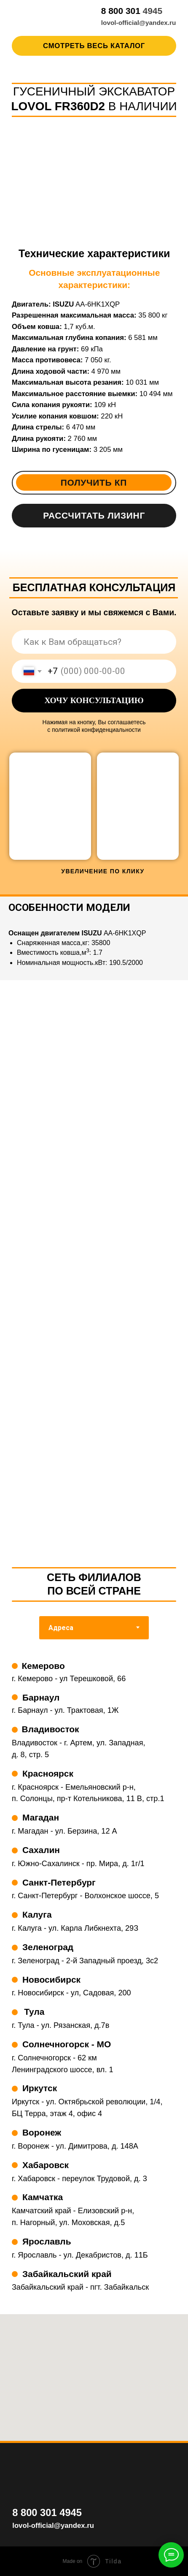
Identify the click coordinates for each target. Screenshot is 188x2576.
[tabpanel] (94, 1983)
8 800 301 (122, 11)
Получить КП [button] (94, 482)
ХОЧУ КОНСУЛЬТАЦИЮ (93, 700)
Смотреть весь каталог (94, 46)
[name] (94, 642)
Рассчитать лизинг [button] (94, 515)
